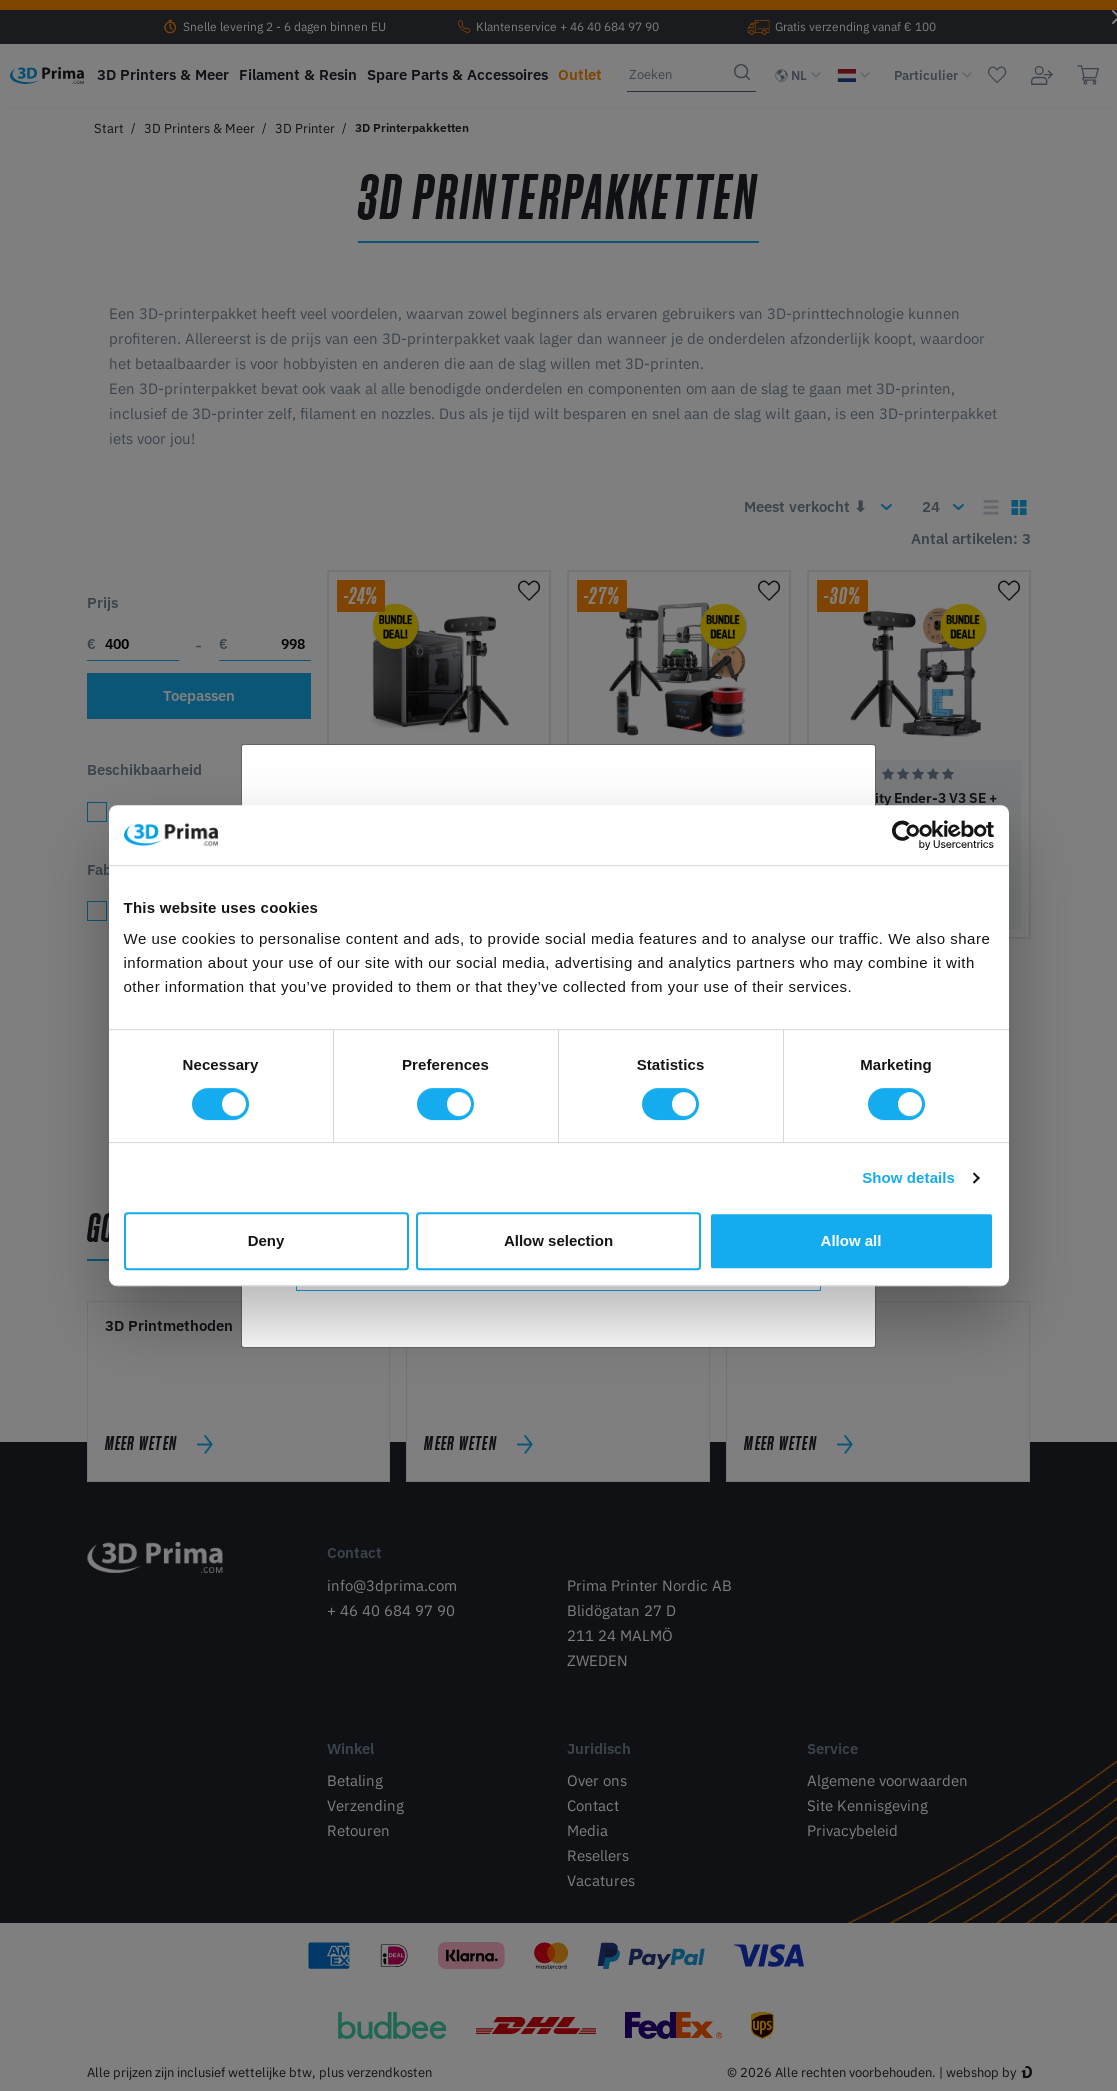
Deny (266, 1240)
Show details (908, 1177)
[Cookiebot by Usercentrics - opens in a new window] (906, 835)
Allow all (851, 1240)
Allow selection (558, 1240)
